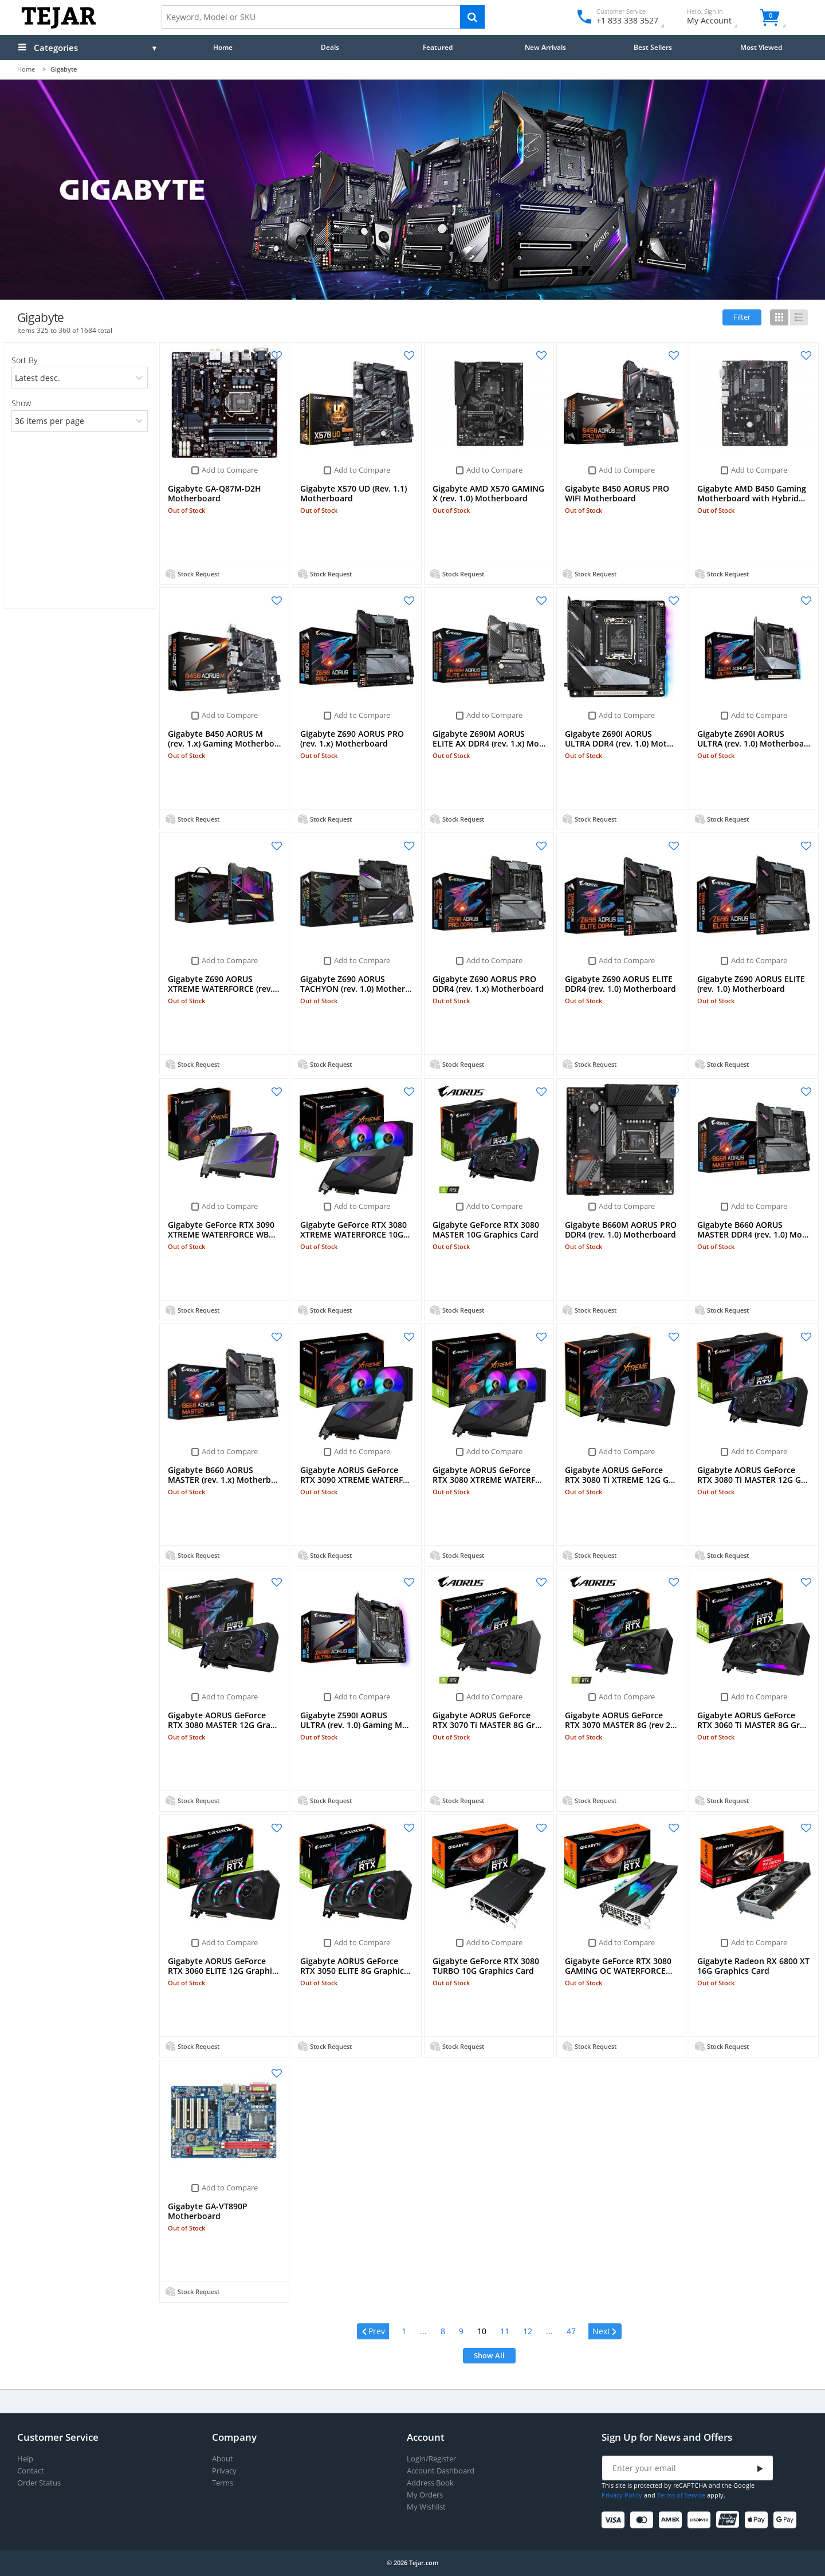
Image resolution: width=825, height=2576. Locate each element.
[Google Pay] (786, 2520)
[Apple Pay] (758, 2520)
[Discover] (701, 2520)
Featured (438, 47)
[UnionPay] (729, 2520)
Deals (330, 47)
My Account (719, 18)
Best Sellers (653, 47)
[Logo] (58, 26)
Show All (489, 2355)
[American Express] (672, 2520)
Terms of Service (681, 2495)
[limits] (79, 421)
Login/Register (431, 2459)
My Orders (425, 2495)
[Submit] (760, 2468)
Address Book (430, 2483)
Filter (742, 317)
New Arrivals (545, 47)
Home (223, 47)
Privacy (224, 2471)
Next (601, 2331)
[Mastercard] (643, 2520)
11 (504, 2331)
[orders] (79, 377)
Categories (56, 47)
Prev (376, 2331)
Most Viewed (761, 47)
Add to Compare (230, 470)
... (423, 2331)
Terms (222, 2483)
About (222, 2459)
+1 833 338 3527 (626, 20)
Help (25, 2459)
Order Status (39, 2483)
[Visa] (615, 2520)
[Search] (472, 17)
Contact (30, 2471)
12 (527, 2331)
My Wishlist (426, 2507)
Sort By (24, 360)
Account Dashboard (440, 2471)
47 (571, 2331)
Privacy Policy (622, 2495)
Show (21, 403)
